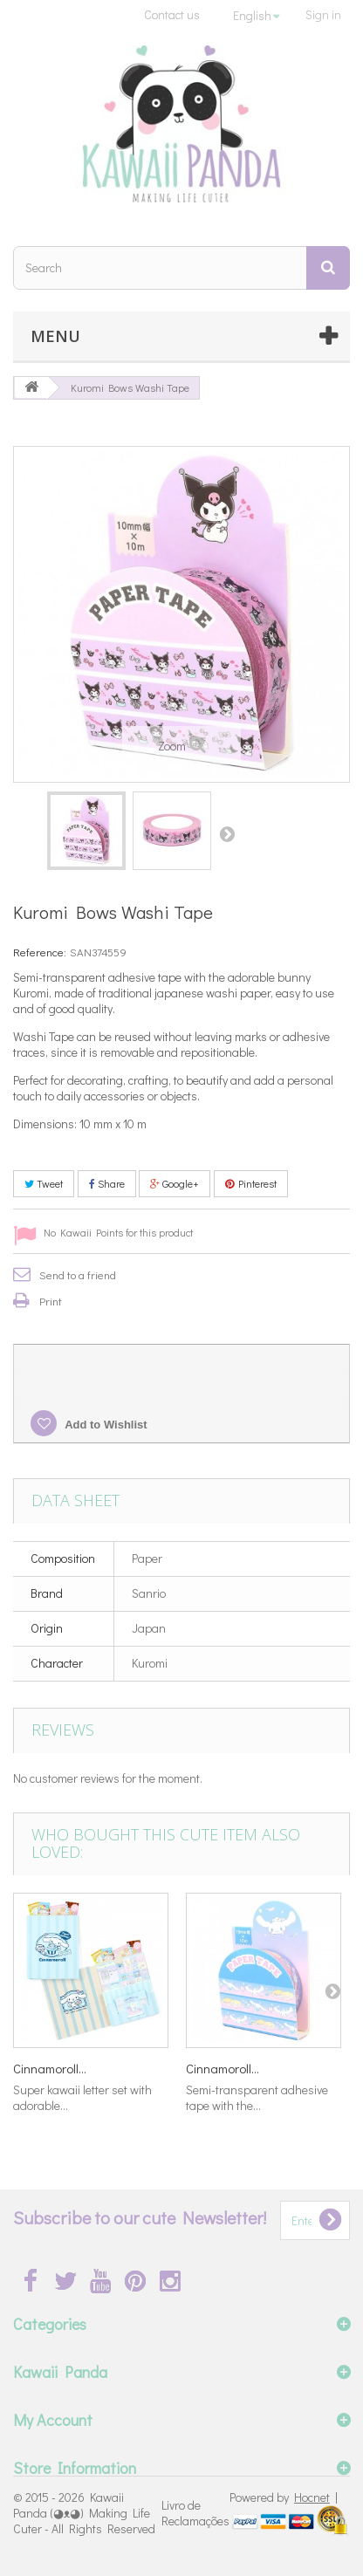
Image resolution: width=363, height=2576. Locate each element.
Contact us (172, 14)
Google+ (174, 1183)
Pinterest (251, 1183)
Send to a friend (77, 1274)
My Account (52, 2419)
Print (50, 1300)
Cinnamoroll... (49, 2068)
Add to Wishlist (104, 1424)
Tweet (43, 1183)
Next (227, 833)
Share (107, 1183)
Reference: (39, 951)
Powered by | (283, 2497)
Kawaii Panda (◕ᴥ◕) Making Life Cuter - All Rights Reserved (84, 2513)
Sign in (323, 14)
